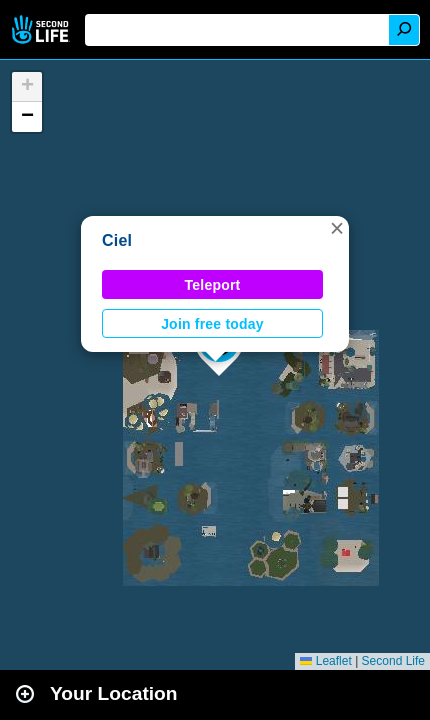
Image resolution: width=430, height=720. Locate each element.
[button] (337, 228)
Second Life (42, 29)
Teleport (213, 285)
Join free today (212, 324)
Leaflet (325, 661)
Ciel (117, 240)
